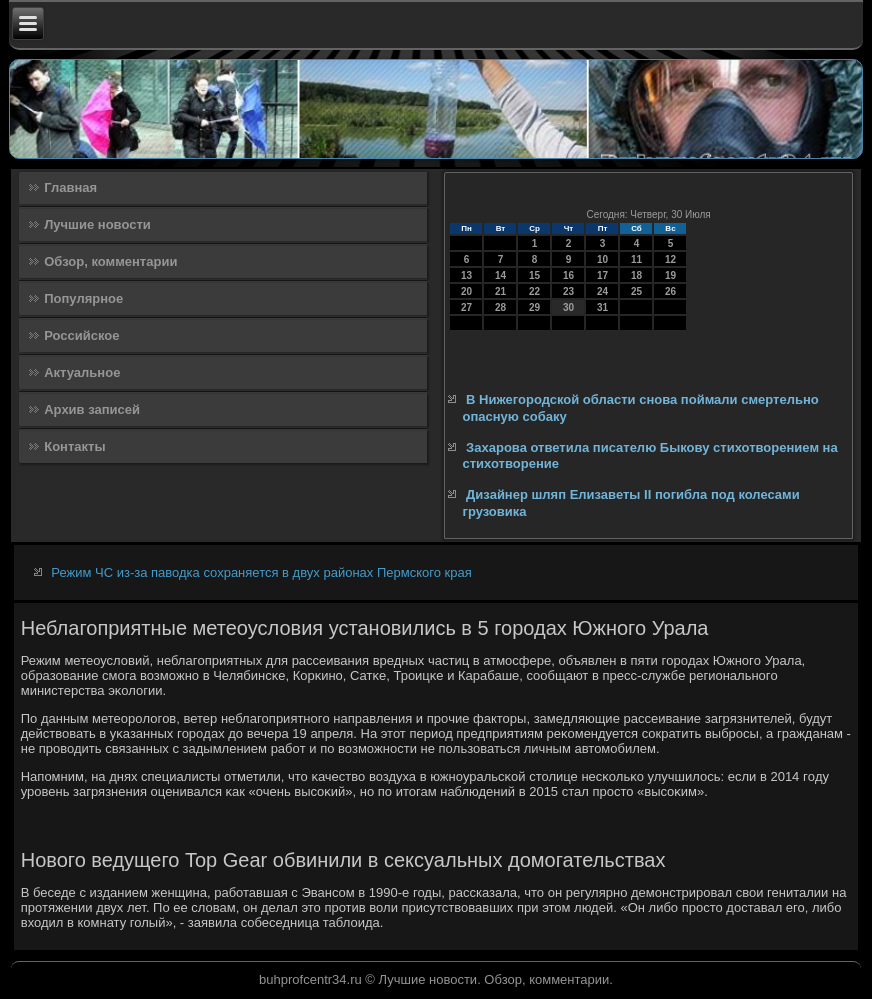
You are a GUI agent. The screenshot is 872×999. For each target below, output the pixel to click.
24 (602, 291)
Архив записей (92, 409)
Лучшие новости (97, 224)
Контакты (74, 446)
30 (568, 307)
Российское (81, 335)
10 (602, 259)
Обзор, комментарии (110, 261)
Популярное (83, 298)
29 (534, 307)
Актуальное (82, 372)
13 (466, 275)
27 (466, 307)
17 (602, 275)
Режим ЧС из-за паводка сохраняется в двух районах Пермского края (261, 572)
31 (602, 307)
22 (534, 291)
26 (670, 291)
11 (636, 259)
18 (636, 275)
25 (636, 291)
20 (466, 291)
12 (670, 259)
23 (568, 291)
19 (670, 275)
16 (568, 275)
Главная (70, 187)
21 (500, 291)
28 (500, 307)
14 (500, 275)
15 (534, 275)
